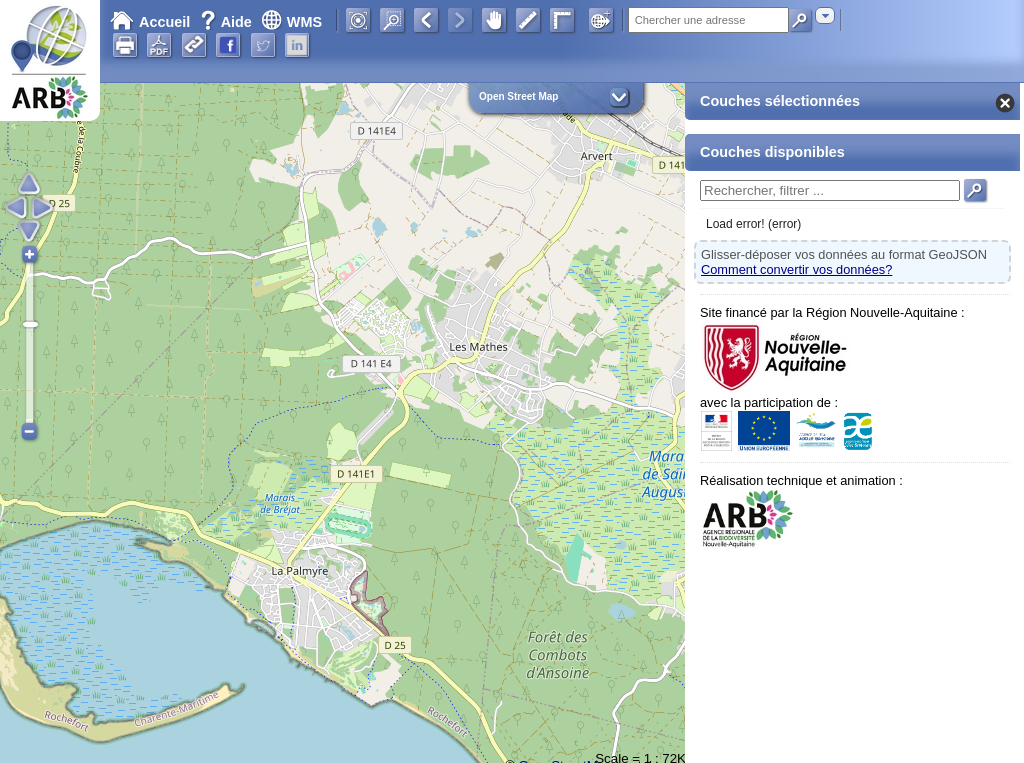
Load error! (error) (753, 224)
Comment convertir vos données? (796, 269)
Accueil (150, 22)
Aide (228, 22)
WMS (291, 22)
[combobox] (825, 15)
